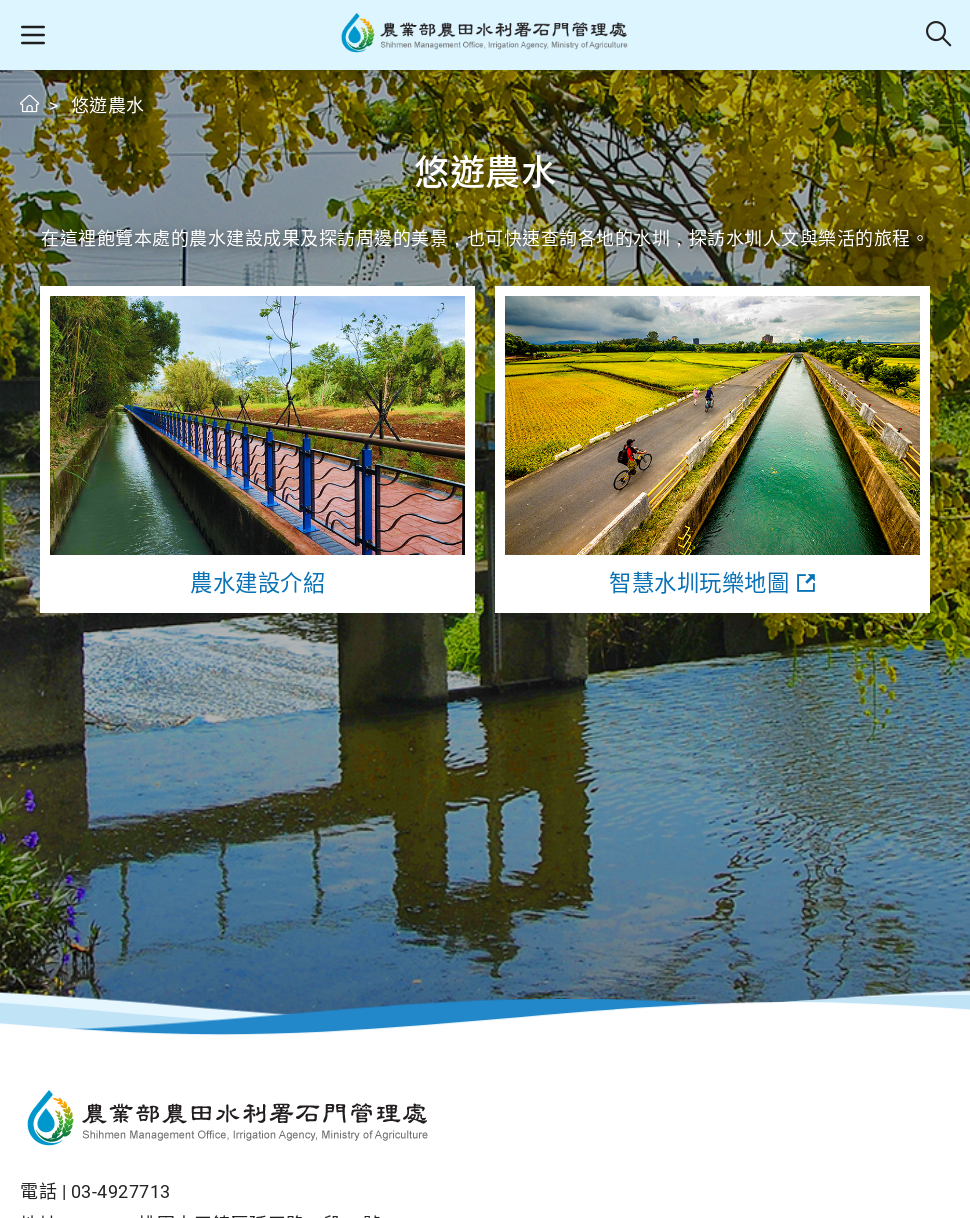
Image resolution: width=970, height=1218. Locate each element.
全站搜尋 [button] (939, 35)
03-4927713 (121, 1191)
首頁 (30, 103)
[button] (32, 35)
